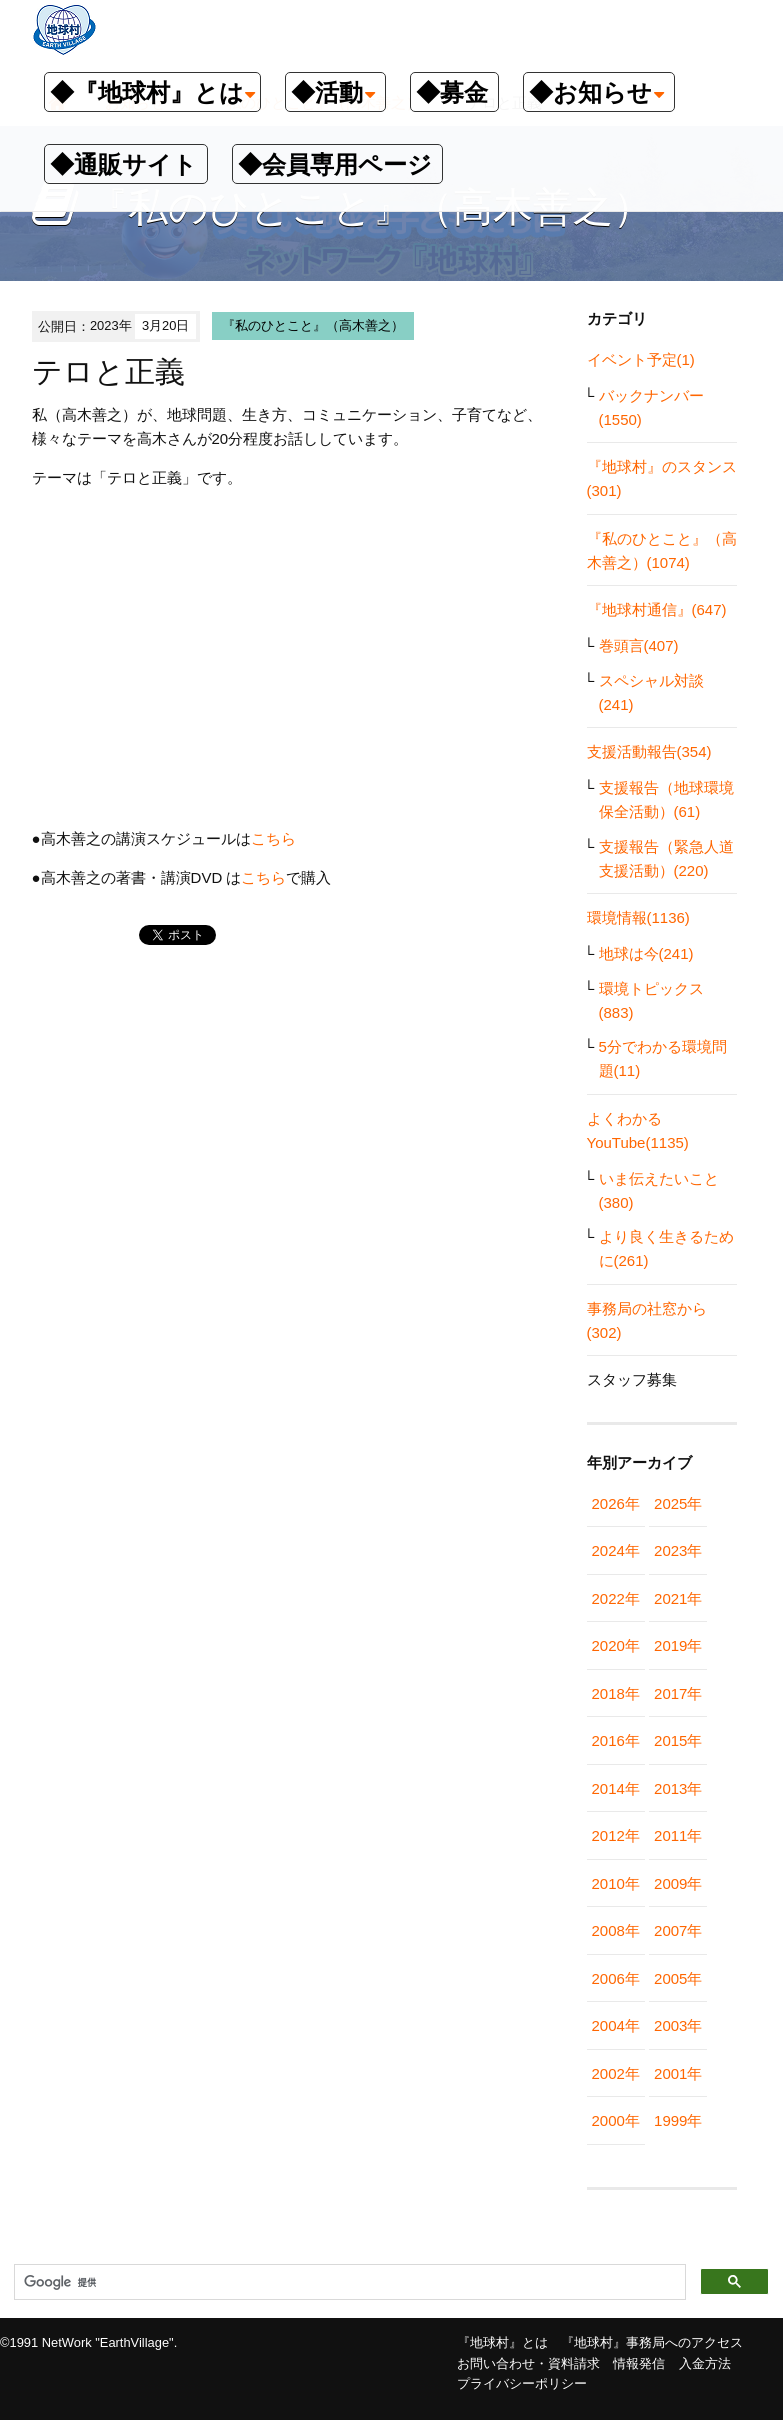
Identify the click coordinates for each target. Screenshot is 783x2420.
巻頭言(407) (639, 645)
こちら (273, 838)
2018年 (616, 1693)
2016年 (616, 1740)
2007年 (678, 1930)
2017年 (678, 1693)
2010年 (616, 1883)
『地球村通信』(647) (657, 609)
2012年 (616, 1835)
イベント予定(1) (641, 359)
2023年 (678, 1550)
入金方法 (705, 2363)
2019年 (678, 1645)
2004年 (616, 2025)
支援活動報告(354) (649, 751)
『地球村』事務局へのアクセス (652, 2342)
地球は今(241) (646, 953)
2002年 (616, 2073)
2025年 (678, 1503)
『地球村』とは (502, 2342)
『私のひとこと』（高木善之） (313, 325)
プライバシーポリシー (522, 2383)
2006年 (616, 1978)
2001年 (678, 2073)
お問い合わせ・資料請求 (528, 2363)
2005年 (678, 1978)
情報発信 (639, 2363)
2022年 (616, 1598)
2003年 (678, 2025)
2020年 (616, 1645)
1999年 (678, 2120)
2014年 (616, 1788)
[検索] (348, 2283)
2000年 (616, 2120)
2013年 (678, 1788)
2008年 (616, 1930)
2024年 (616, 1550)
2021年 (678, 1598)
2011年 (678, 1835)
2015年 (678, 1740)
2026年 (616, 1503)
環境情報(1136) (638, 917)
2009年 (678, 1883)
